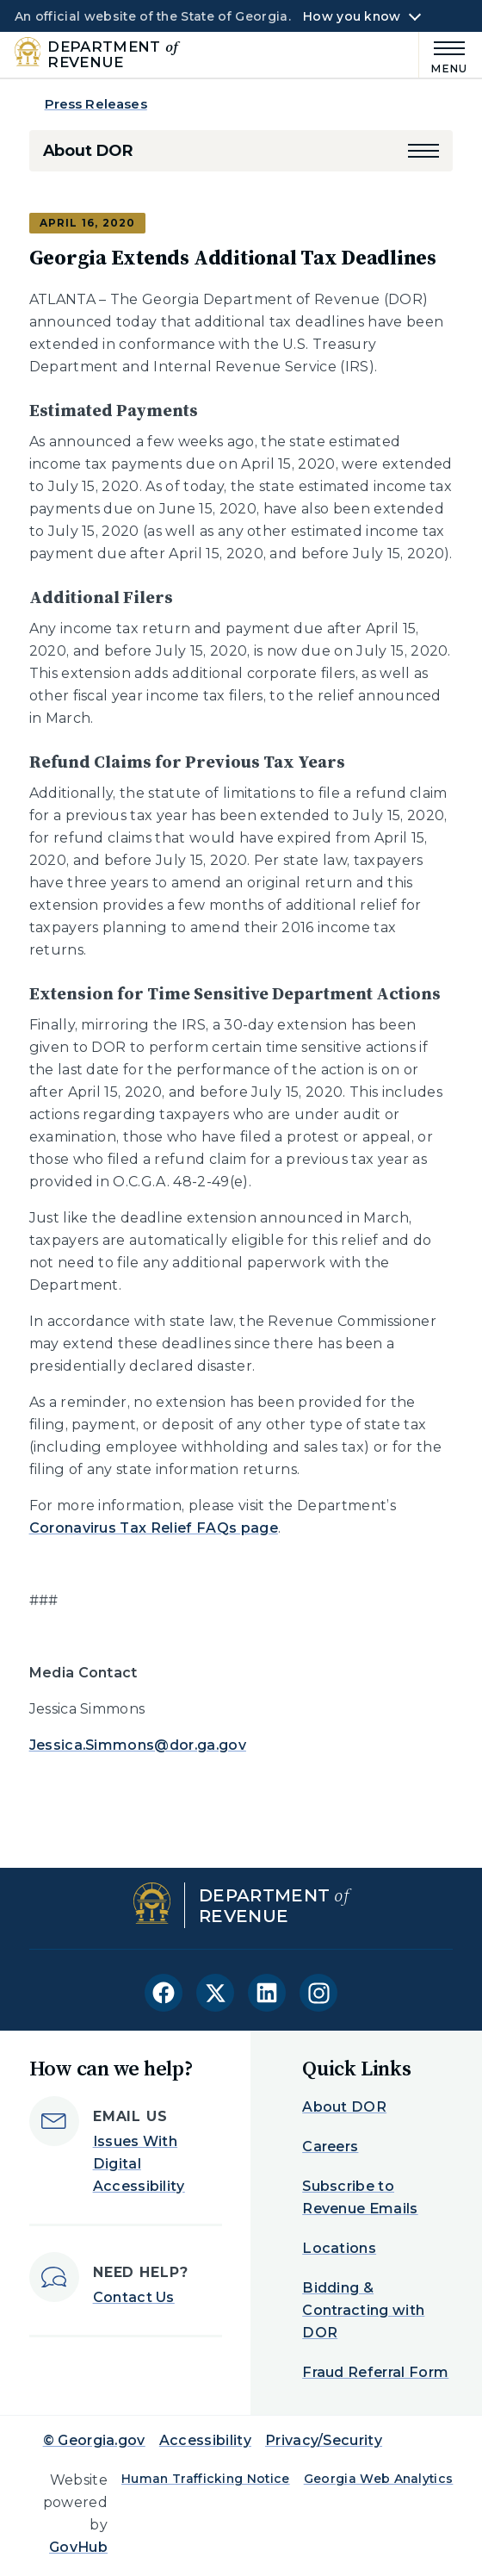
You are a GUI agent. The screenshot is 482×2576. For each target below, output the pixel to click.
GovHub (78, 2547)
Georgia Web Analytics (379, 2478)
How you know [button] (351, 16)
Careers (330, 2146)
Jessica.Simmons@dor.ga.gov (137, 1745)
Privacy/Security (323, 2440)
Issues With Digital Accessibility (139, 2163)
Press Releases (96, 104)
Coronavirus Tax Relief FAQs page (153, 1528)
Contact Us (134, 2297)
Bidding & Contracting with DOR (363, 2310)
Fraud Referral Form (375, 2372)
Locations (339, 2248)
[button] (423, 150)
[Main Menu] (443, 54)
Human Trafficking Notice (205, 2478)
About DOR (88, 150)
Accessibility (205, 2440)
